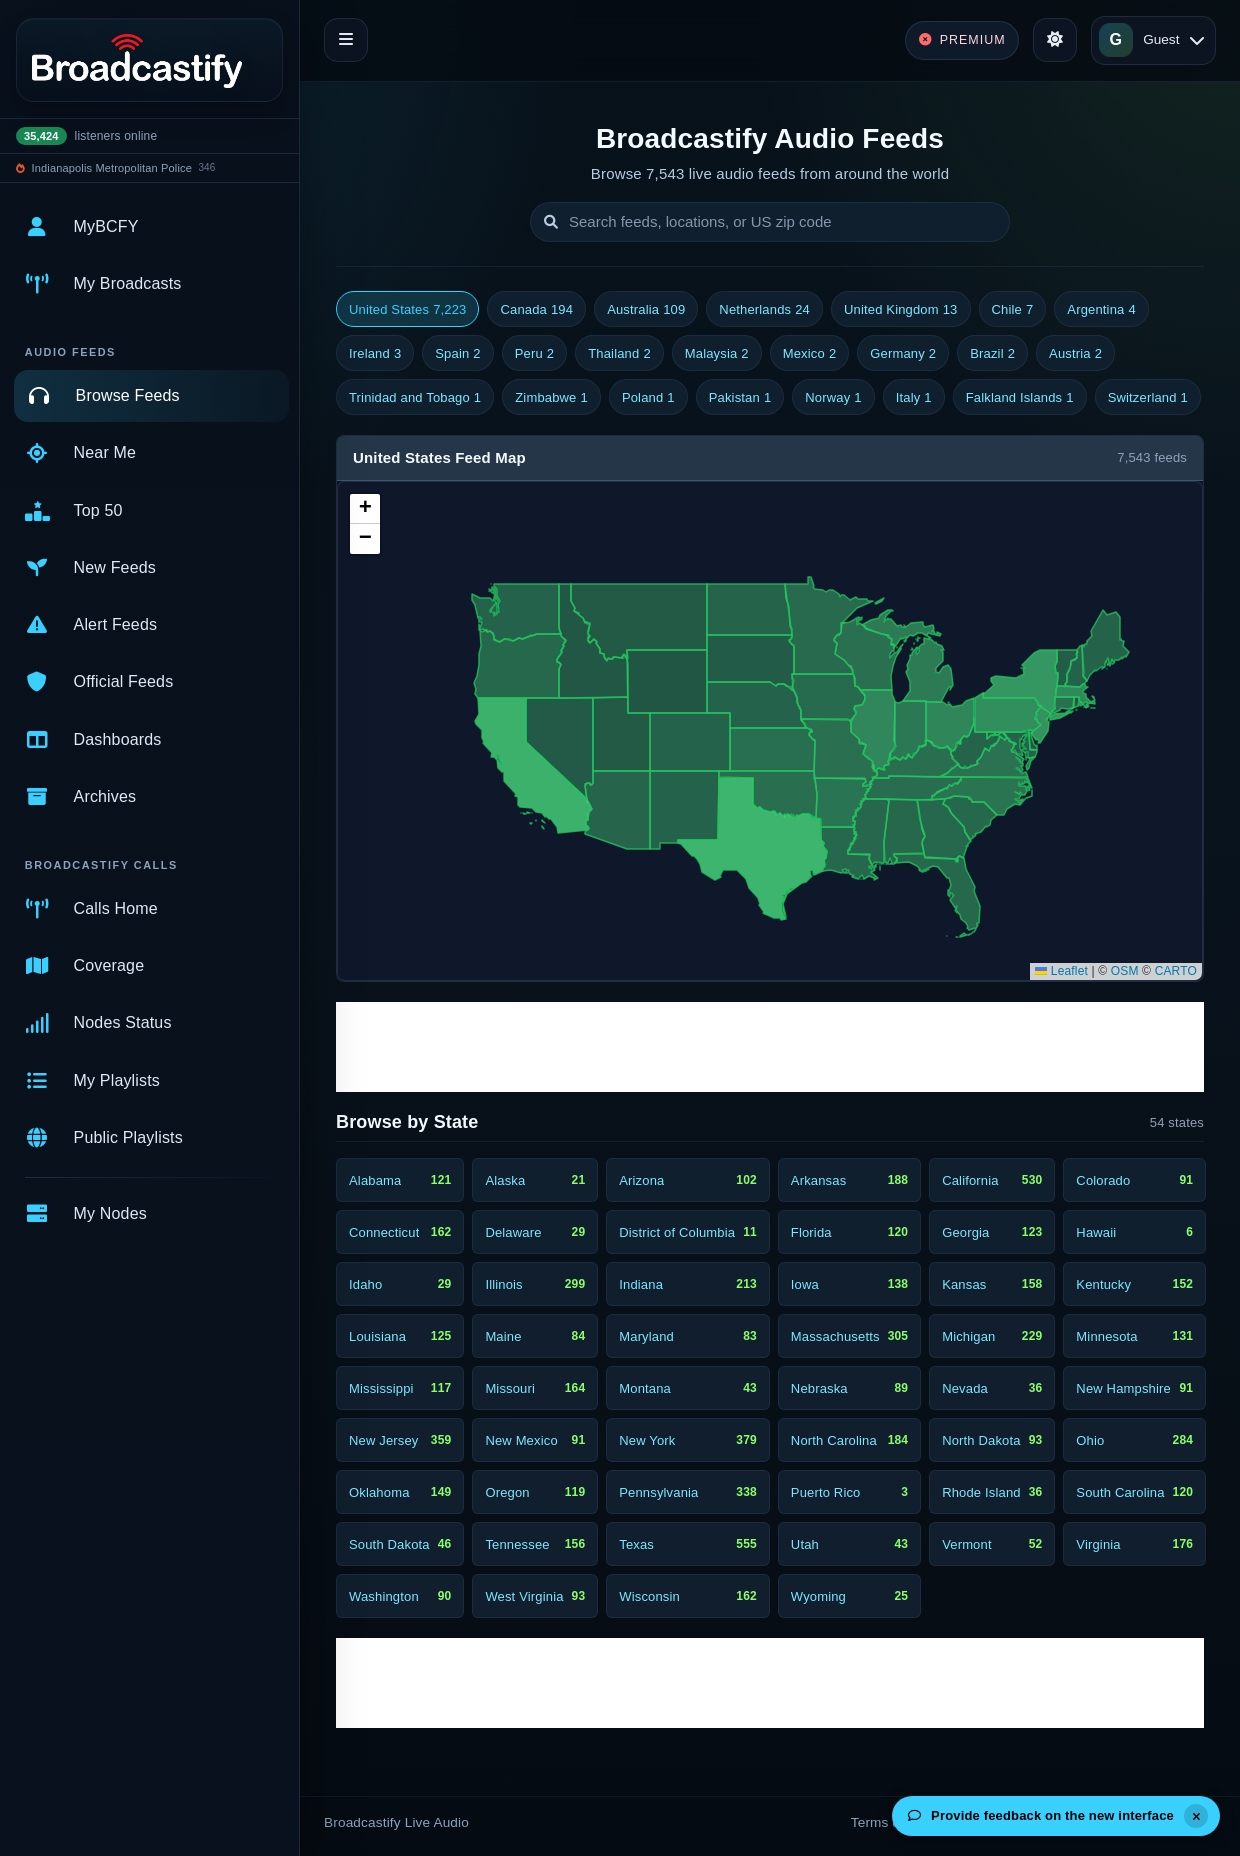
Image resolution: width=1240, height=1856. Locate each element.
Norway (833, 398)
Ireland (375, 354)
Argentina (1101, 310)
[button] (365, 509)
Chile (1013, 310)
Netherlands (764, 310)
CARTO (1176, 971)
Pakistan (740, 398)
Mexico (810, 354)
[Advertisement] (770, 1047)
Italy (914, 398)
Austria (1075, 354)
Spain (457, 354)
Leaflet (1061, 971)
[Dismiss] (1196, 1816)
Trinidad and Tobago (415, 398)
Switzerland (1148, 398)
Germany (903, 354)
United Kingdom (901, 310)
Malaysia (717, 354)
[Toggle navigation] (346, 40)
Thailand (619, 354)
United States (407, 310)
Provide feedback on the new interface (1041, 1815)
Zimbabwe (551, 398)
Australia (646, 310)
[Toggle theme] (1055, 40)
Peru (535, 354)
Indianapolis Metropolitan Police (112, 168)
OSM (1125, 971)
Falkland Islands (1020, 398)
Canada (536, 310)
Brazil (992, 354)
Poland (648, 398)
